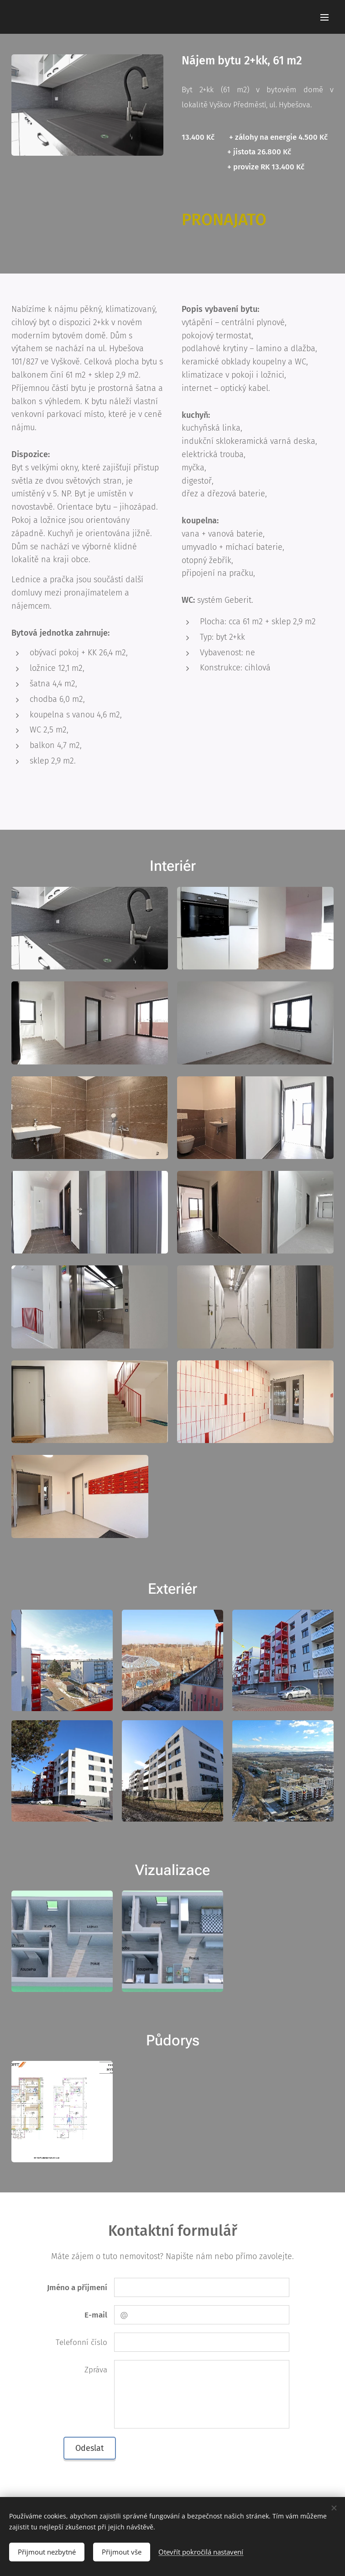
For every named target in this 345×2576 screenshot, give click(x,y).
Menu (324, 17)
